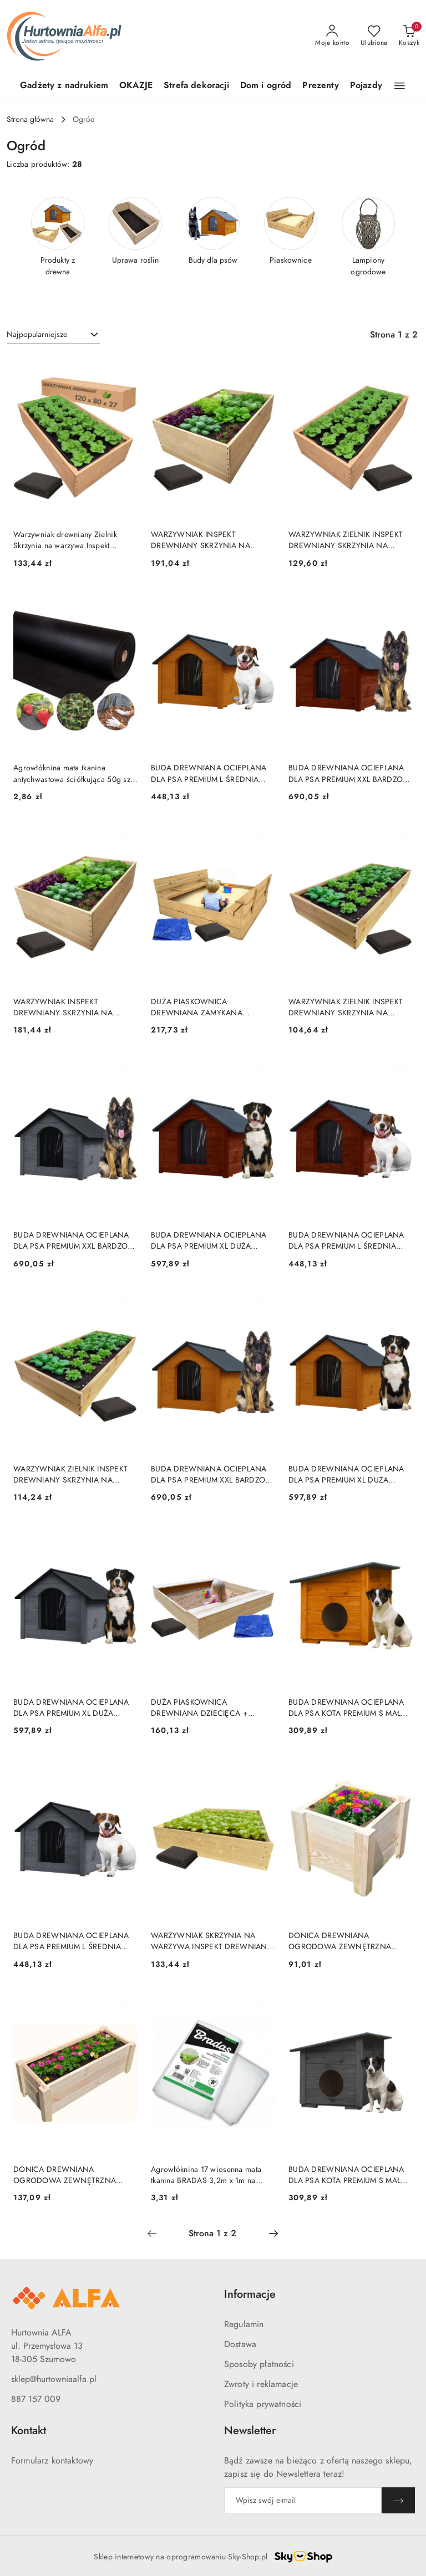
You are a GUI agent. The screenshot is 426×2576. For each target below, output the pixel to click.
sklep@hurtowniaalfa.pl (54, 2379)
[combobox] (53, 334)
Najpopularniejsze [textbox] (37, 334)
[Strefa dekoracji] (196, 86)
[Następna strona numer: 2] (273, 2233)
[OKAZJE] (136, 86)
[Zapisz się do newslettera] (303, 2500)
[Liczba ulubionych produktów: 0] (374, 36)
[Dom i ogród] (266, 86)
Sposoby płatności (259, 2364)
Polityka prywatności (262, 2404)
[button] (399, 86)
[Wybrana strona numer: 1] (212, 2233)
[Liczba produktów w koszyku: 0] (409, 36)
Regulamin (243, 2324)
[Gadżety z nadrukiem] (64, 86)
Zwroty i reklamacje (261, 2384)
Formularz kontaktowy (52, 2461)
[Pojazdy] (366, 86)
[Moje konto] (332, 36)
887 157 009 (35, 2399)
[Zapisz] (398, 2500)
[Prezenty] (320, 86)
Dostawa (240, 2344)
